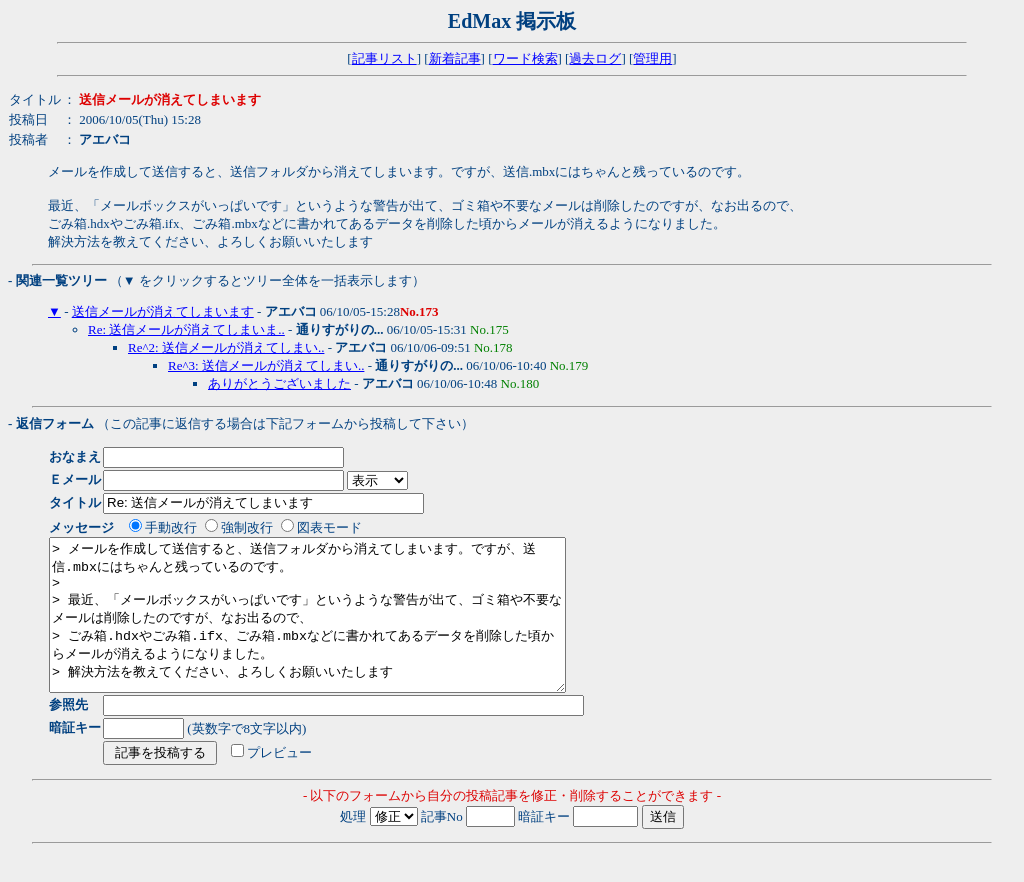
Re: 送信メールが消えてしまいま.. (186, 329)
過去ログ (595, 58)
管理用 (652, 58)
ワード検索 (525, 58)
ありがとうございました (279, 383)
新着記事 (455, 58)
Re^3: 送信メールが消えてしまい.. (266, 365)
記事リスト (384, 58)
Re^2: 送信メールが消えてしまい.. (226, 347)
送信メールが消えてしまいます (163, 311)
